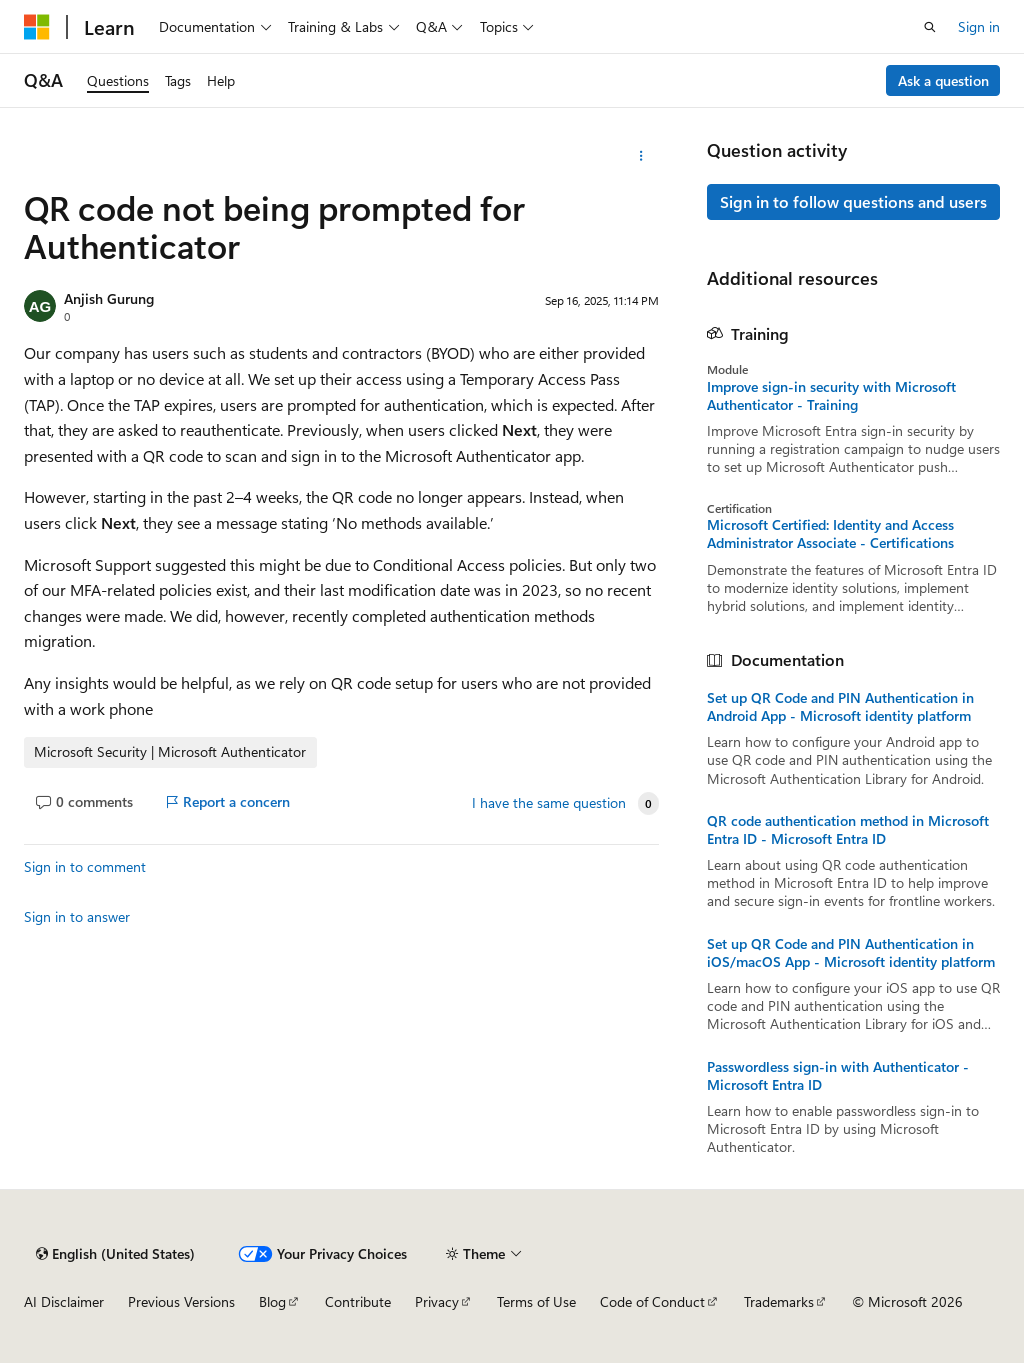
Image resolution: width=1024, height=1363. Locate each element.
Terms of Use (536, 1301)
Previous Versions (181, 1301)
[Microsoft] (37, 27)
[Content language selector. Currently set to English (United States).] (115, 1254)
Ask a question (943, 80)
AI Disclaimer (64, 1301)
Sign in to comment (85, 866)
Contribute (358, 1301)
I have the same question (549, 803)
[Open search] (930, 27)
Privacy (437, 1301)
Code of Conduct (652, 1301)
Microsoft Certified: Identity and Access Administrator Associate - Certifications (830, 534)
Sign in (979, 26)
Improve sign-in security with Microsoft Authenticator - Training (831, 396)
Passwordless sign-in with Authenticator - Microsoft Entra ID (838, 1076)
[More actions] (640, 156)
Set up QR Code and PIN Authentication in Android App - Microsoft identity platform (840, 707)
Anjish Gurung (109, 298)
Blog (272, 1301)
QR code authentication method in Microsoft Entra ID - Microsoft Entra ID (848, 830)
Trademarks (779, 1301)
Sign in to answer (77, 916)
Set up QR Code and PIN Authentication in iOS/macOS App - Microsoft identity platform (851, 953)
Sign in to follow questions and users (853, 201)
